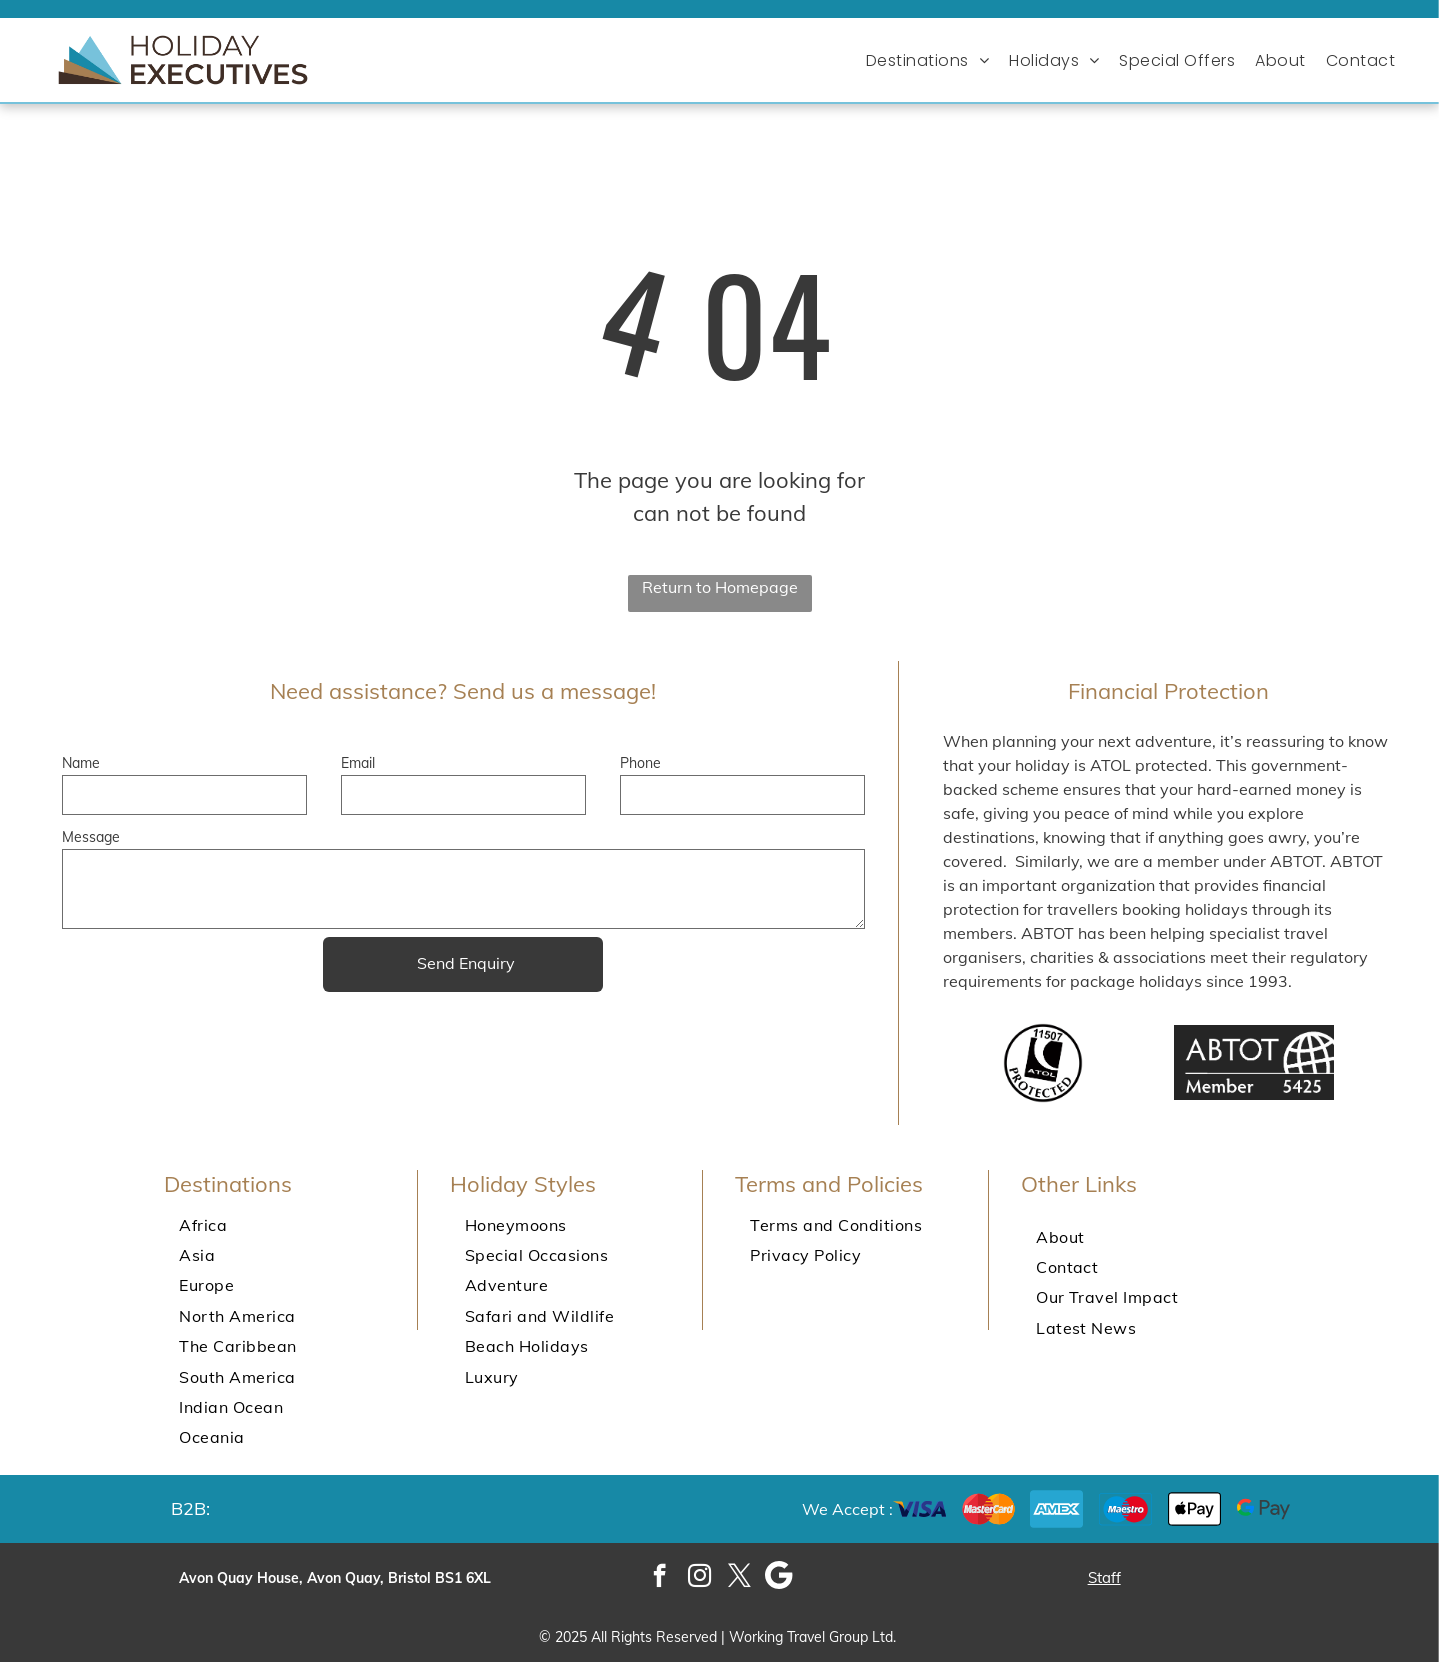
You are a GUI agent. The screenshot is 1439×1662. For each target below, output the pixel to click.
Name (81, 763)
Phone (640, 763)
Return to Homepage (720, 587)
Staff (1104, 1577)
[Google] (779, 1578)
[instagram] (699, 1578)
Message (91, 837)
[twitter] (739, 1578)
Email (358, 763)
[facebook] (659, 1578)
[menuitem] (932, 60)
